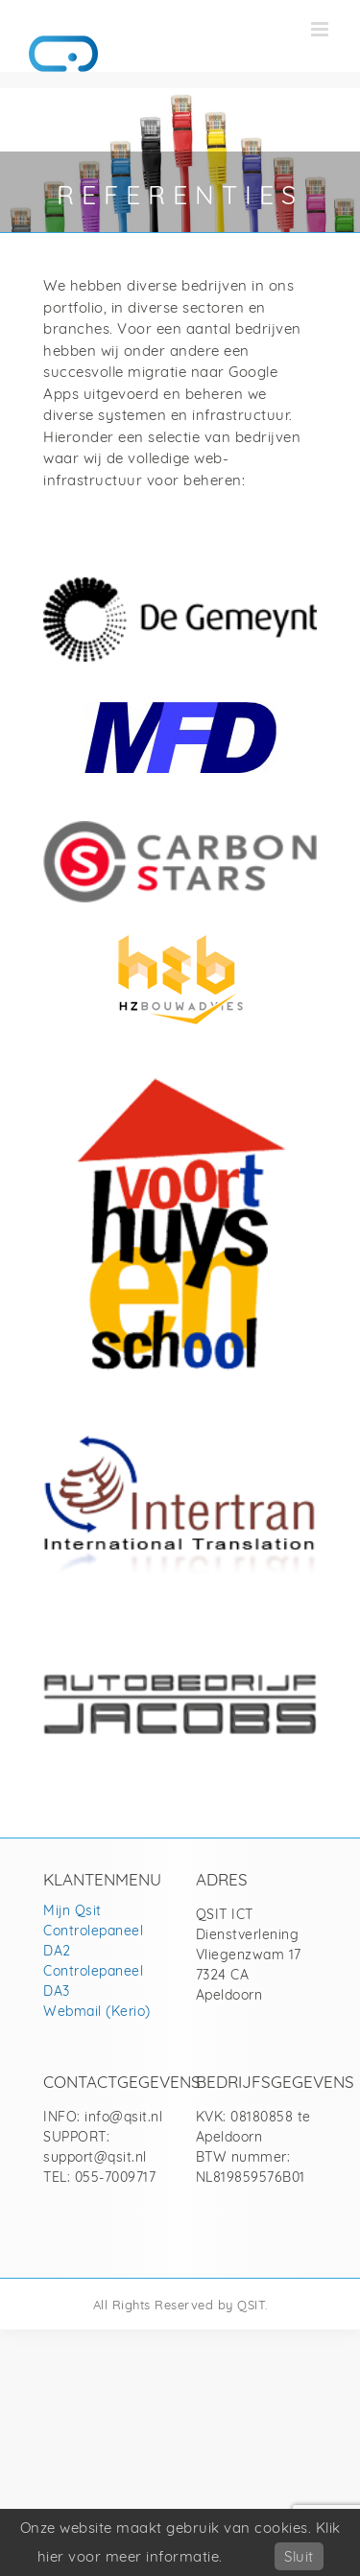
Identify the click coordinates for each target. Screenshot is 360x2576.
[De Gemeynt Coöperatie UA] (180, 584)
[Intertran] (180, 1443)
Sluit (299, 2556)
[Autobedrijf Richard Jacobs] (180, 1681)
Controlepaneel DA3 (93, 1980)
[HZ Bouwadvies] (180, 931)
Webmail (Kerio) (97, 2010)
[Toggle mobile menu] (321, 29)
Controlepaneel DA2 (93, 1940)
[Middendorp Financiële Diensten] (180, 709)
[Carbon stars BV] (180, 828)
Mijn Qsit (72, 1910)
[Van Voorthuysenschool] (180, 1079)
